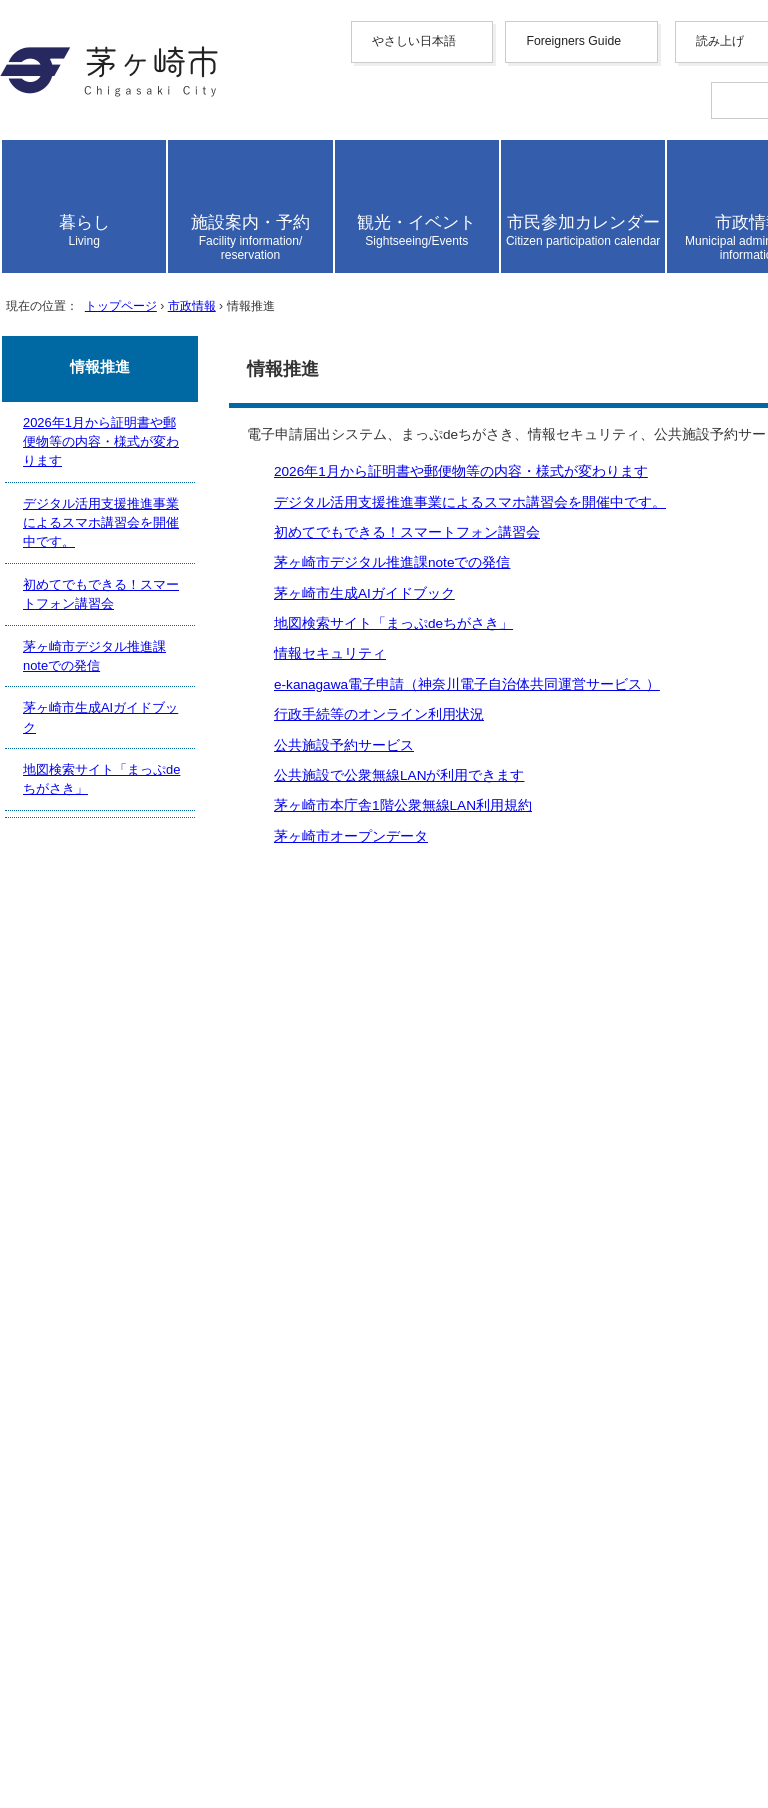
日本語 (112, 369)
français (113, 278)
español (112, 332)
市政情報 (253, 808)
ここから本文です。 (80, 863)
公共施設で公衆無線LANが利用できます (192, 1203)
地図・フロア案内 (112, 1707)
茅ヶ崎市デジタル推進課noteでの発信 (182, 1056)
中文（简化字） (144, 216)
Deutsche (118, 296)
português (119, 350)
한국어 (112, 258)
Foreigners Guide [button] (104, 179)
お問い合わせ (96, 1728)
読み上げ (82, 392)
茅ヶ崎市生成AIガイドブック (152, 1077)
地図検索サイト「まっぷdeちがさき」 (183, 1098)
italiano (112, 314)
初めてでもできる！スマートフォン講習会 (200, 1035)
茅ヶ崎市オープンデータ (136, 1245)
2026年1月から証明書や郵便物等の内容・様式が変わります (260, 993)
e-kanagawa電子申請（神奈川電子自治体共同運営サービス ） (264, 1140)
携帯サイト (88, 1396)
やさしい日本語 (104, 159)
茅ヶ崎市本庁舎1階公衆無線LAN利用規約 (196, 1224)
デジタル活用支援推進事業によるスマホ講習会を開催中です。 (272, 1014)
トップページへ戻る (120, 1331)
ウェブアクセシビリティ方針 (152, 1438)
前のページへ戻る (112, 1310)
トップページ (160, 808)
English (112, 197)
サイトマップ (96, 1417)
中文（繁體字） (144, 237)
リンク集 (80, 1480)
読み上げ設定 (711, 446)
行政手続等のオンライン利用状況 (168, 1161)
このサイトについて (120, 1459)
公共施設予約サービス (128, 1182)
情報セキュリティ (112, 1119)
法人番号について (272, 1670)
